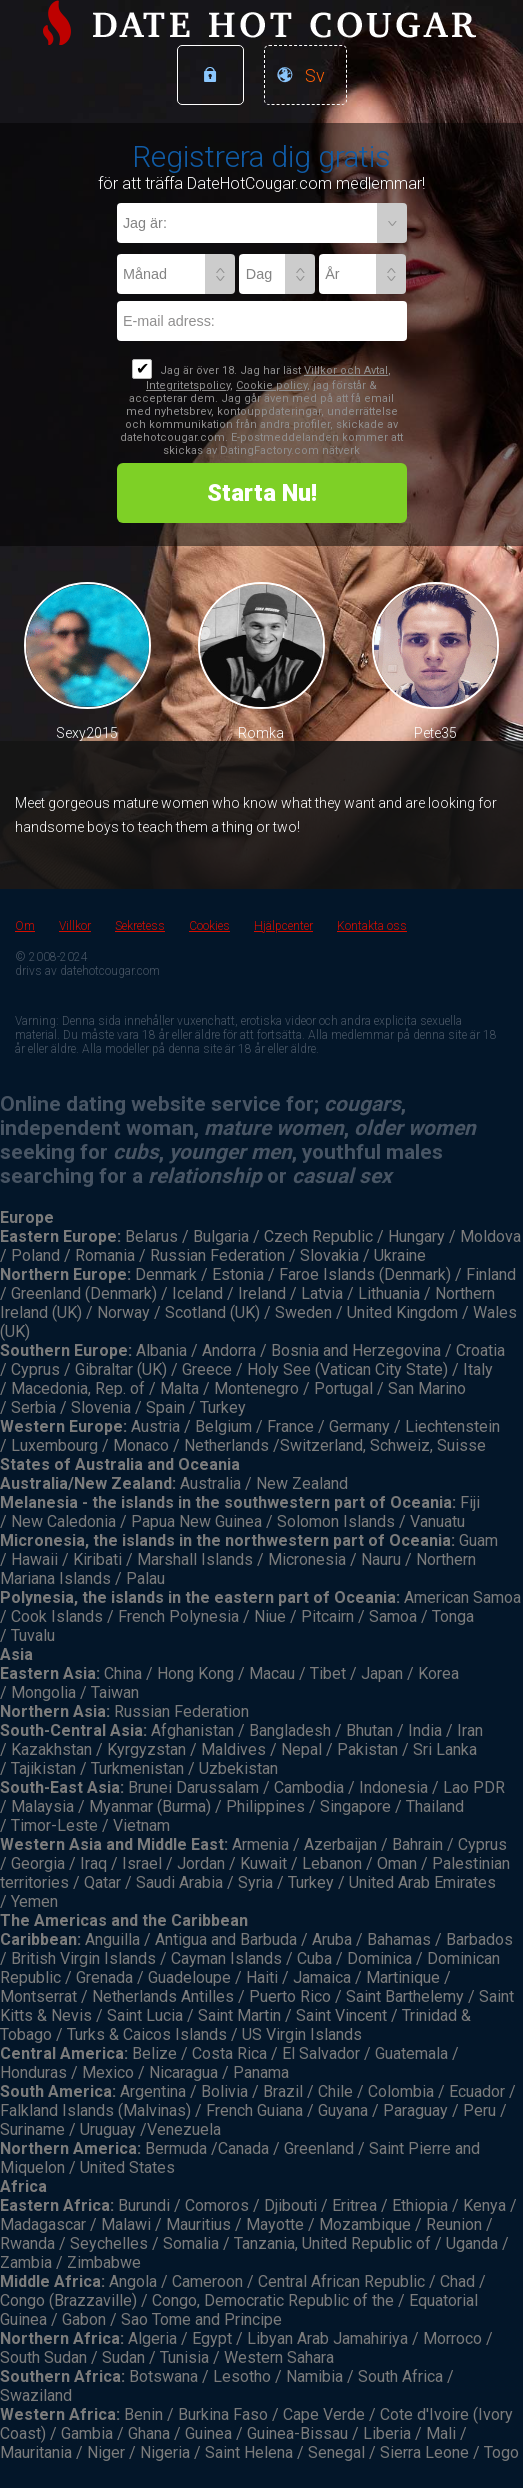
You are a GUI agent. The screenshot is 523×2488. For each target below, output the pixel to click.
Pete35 (435, 733)
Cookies (209, 926)
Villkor (75, 926)
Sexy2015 (87, 733)
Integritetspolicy (188, 385)
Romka (261, 733)
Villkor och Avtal (346, 370)
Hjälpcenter (283, 926)
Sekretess (140, 926)
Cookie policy (271, 385)
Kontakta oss (372, 926)
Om (25, 926)
